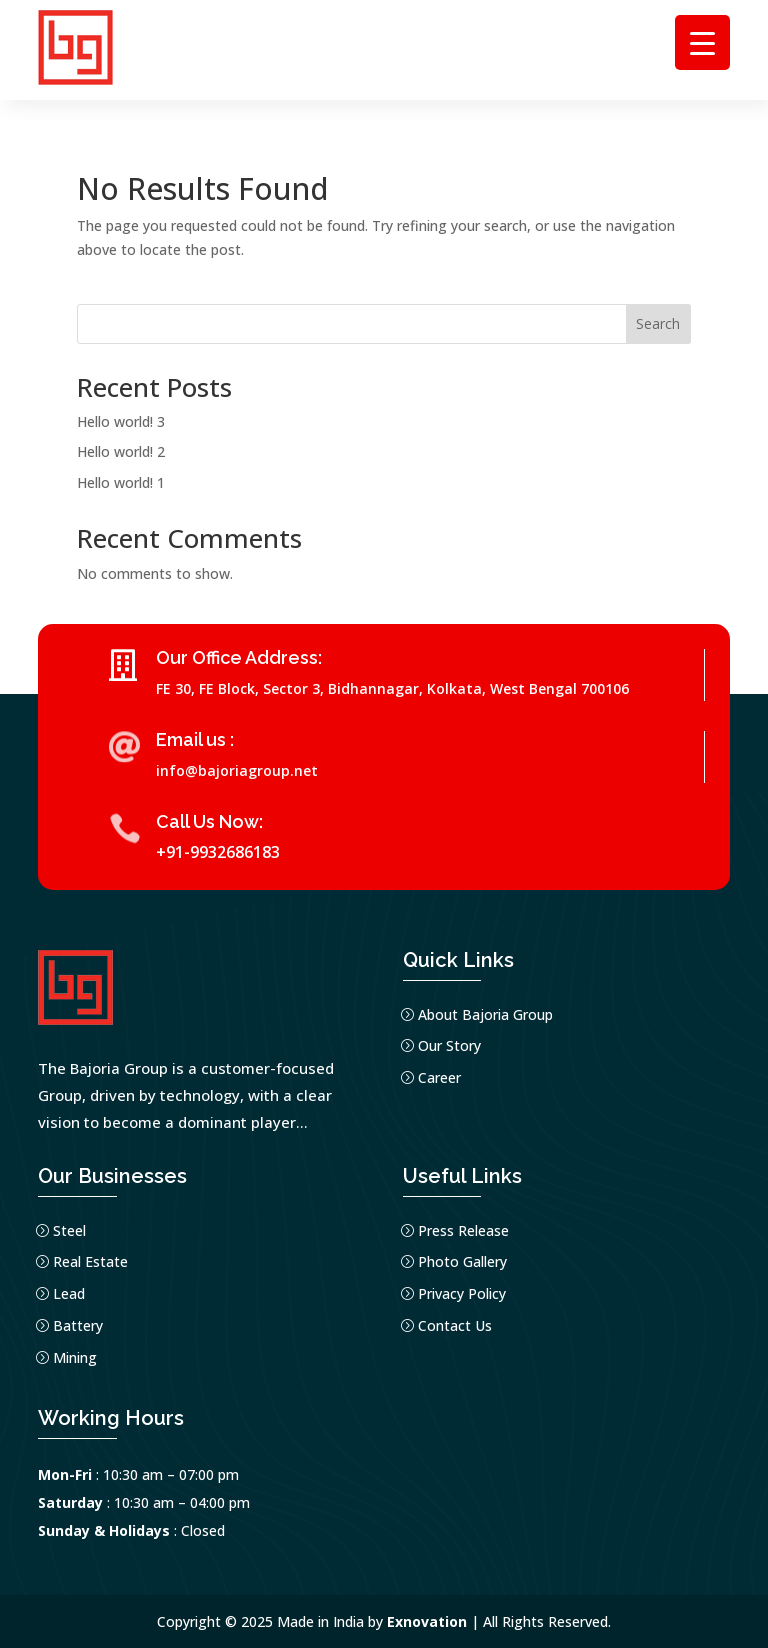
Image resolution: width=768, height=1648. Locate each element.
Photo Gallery (462, 1261)
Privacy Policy (462, 1293)
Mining (75, 1357)
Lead (69, 1293)
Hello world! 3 (121, 421)
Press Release (463, 1230)
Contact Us (455, 1325)
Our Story (449, 1045)
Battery (78, 1325)
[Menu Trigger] (702, 42)
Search (658, 323)
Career (439, 1077)
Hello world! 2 (121, 451)
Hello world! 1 (121, 482)
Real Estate (90, 1261)
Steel (69, 1230)
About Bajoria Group (485, 1014)
